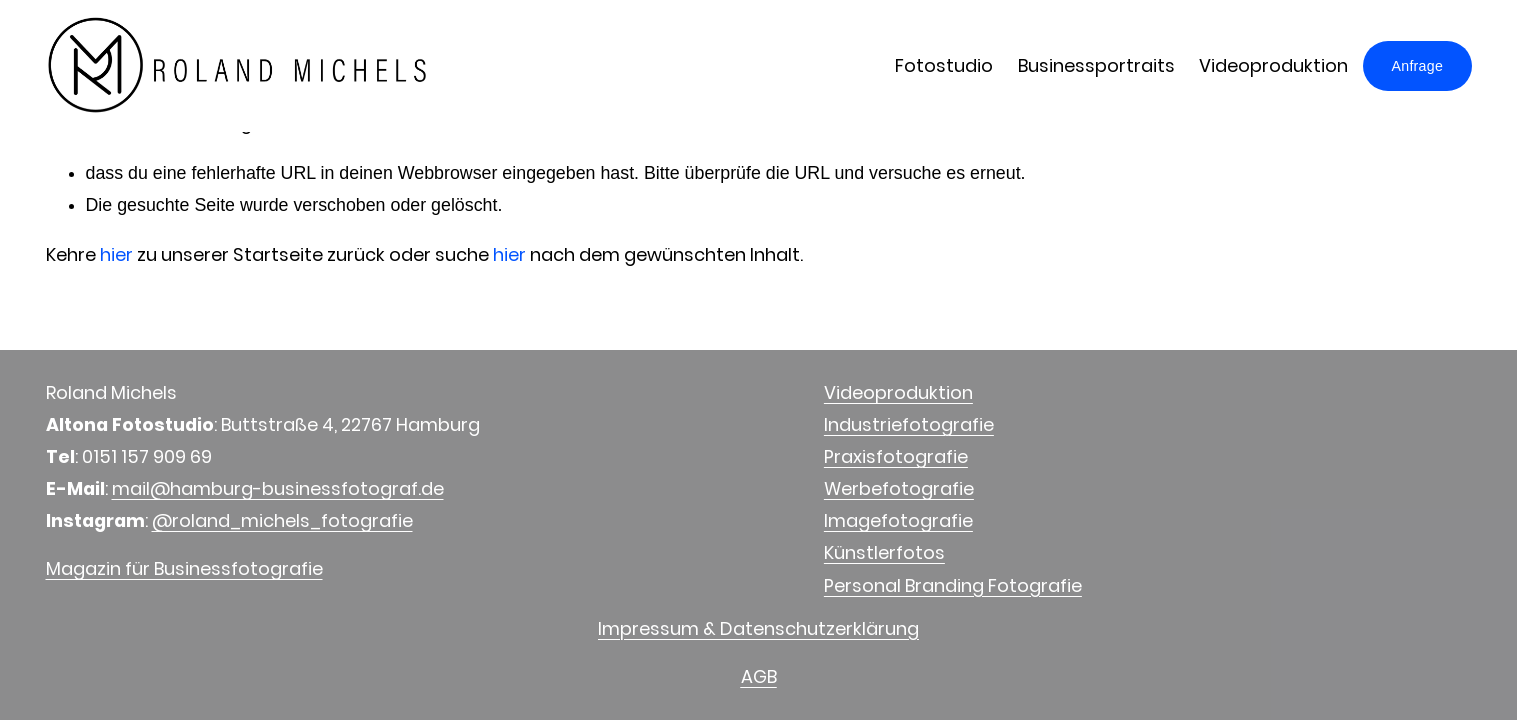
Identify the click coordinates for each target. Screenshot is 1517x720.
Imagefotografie (898, 520)
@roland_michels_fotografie (282, 520)
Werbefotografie (899, 488)
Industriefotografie (909, 424)
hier (116, 254)
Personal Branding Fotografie (953, 585)
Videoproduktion (1273, 65)
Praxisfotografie (896, 456)
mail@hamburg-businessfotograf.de (278, 488)
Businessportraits (1096, 65)
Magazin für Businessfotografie (184, 568)
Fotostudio (944, 65)
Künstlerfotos (884, 552)
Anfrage (1418, 66)
